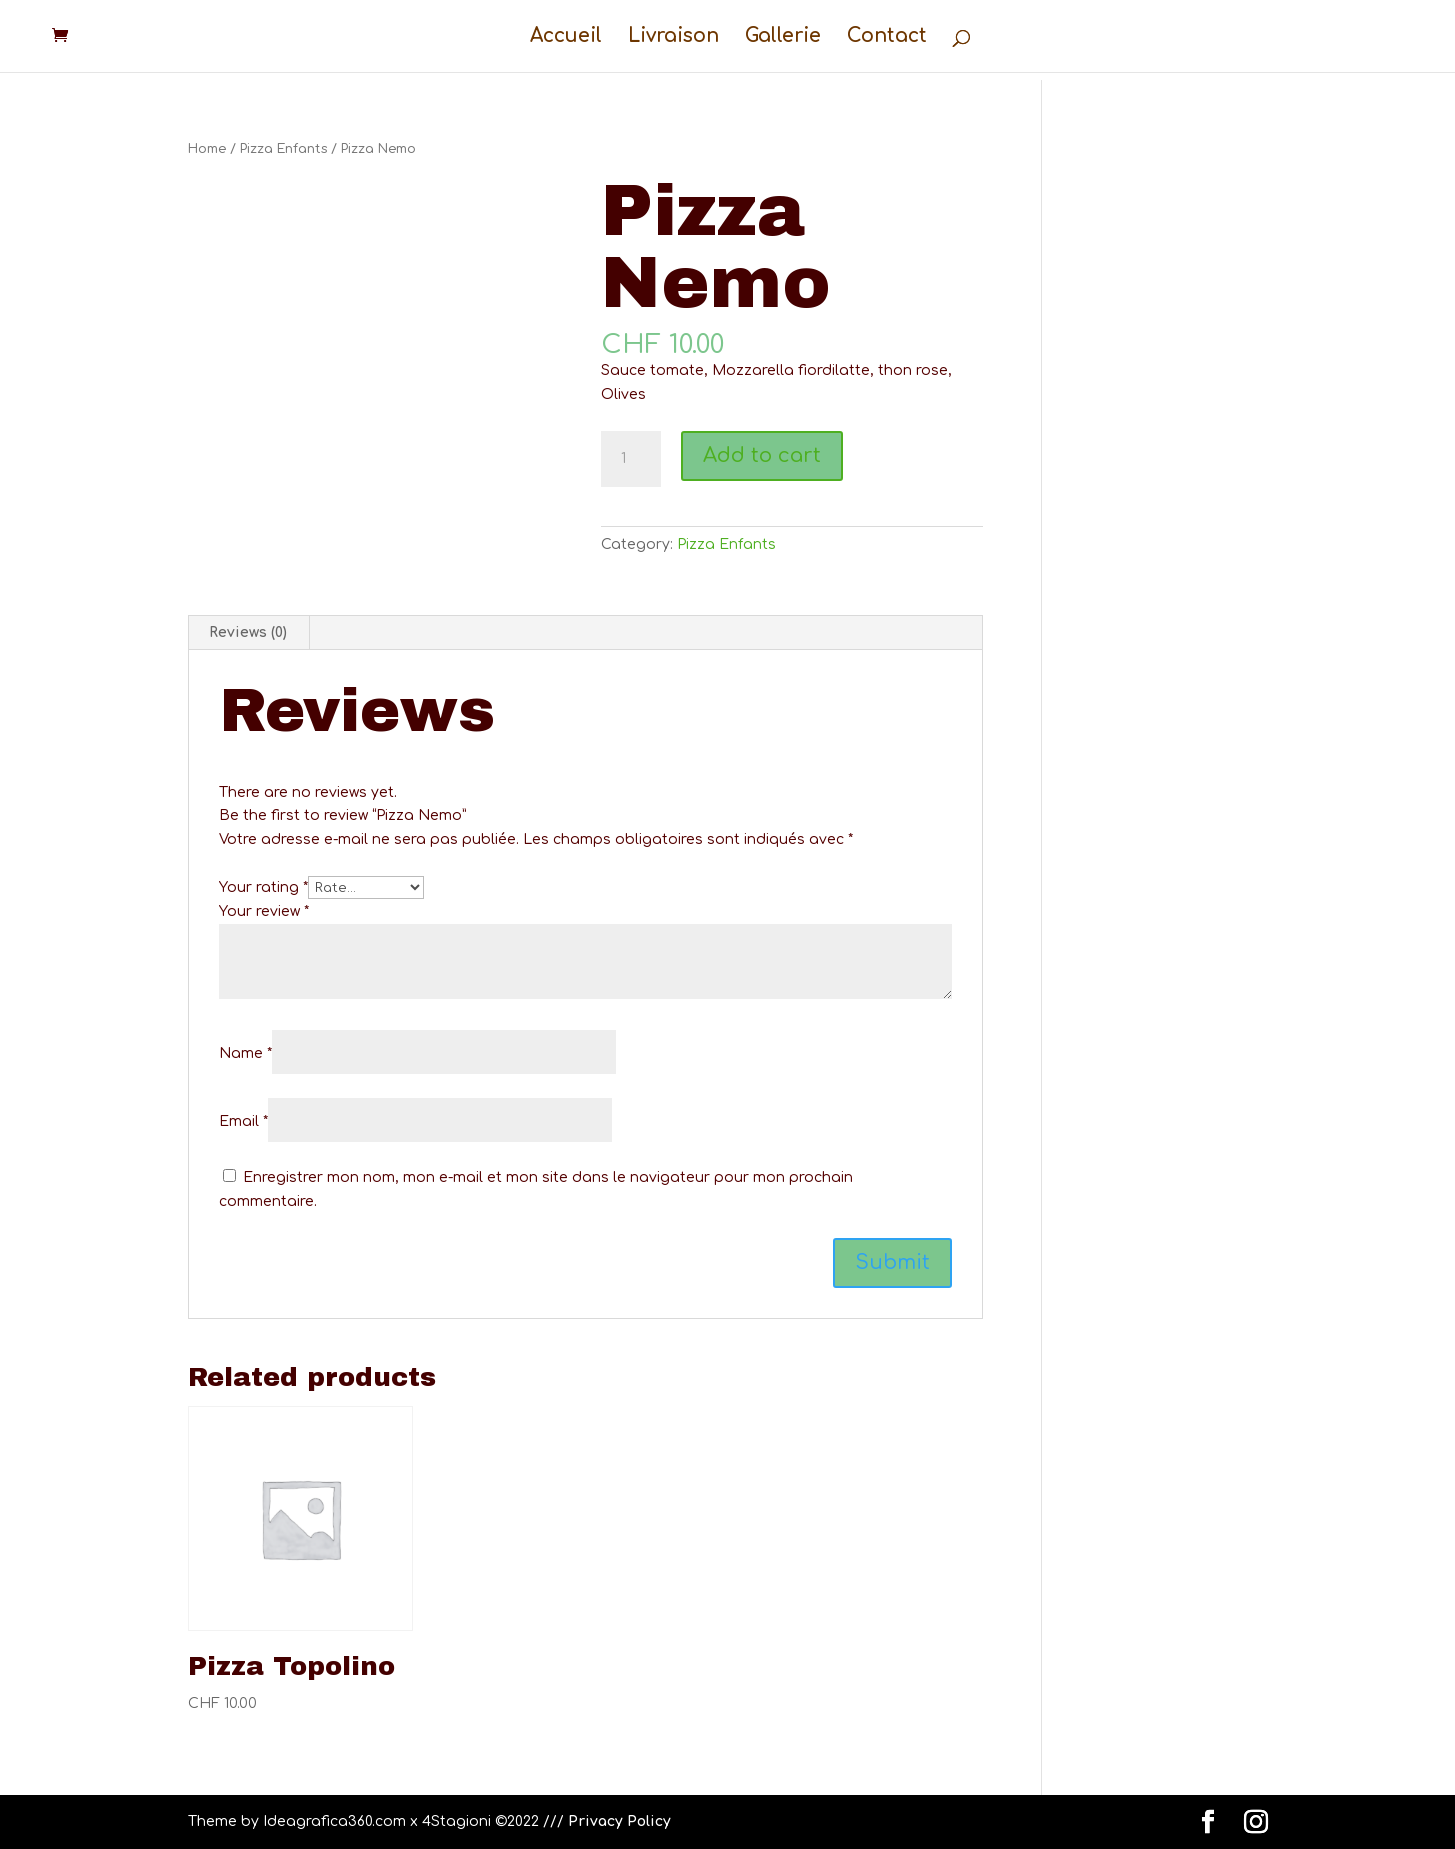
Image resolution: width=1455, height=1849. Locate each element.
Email (243, 1121)
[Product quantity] (631, 459)
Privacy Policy (619, 1821)
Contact (887, 37)
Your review (264, 911)
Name (245, 1053)
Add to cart (762, 455)
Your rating (263, 887)
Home (207, 149)
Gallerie (783, 37)
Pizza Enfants (283, 149)
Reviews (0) (248, 632)
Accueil (566, 37)
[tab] (248, 633)
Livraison (673, 37)
